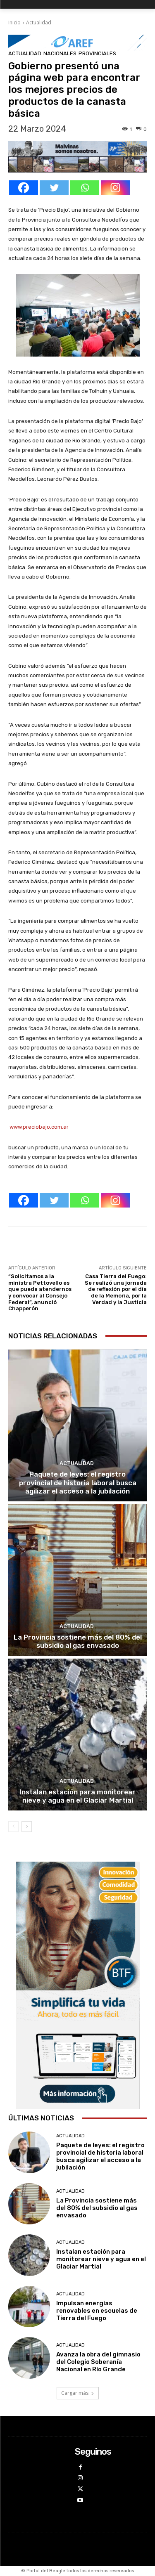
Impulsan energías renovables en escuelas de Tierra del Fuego (96, 2310)
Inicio (14, 22)
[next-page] (26, 1826)
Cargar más (77, 2392)
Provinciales (97, 53)
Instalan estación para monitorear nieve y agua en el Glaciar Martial (77, 1796)
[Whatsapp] (84, 187)
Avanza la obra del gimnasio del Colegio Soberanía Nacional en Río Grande (98, 2362)
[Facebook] (23, 187)
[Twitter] (54, 187)
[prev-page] (13, 1826)
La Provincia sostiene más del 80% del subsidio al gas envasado (78, 1641)
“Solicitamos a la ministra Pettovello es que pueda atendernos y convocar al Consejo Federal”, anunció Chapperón (40, 1292)
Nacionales (59, 53)
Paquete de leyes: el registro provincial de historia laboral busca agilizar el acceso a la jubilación (77, 1482)
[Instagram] (115, 187)
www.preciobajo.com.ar (38, 1127)
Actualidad (38, 22)
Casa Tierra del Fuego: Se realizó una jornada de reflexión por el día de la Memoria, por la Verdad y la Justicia (116, 1289)
